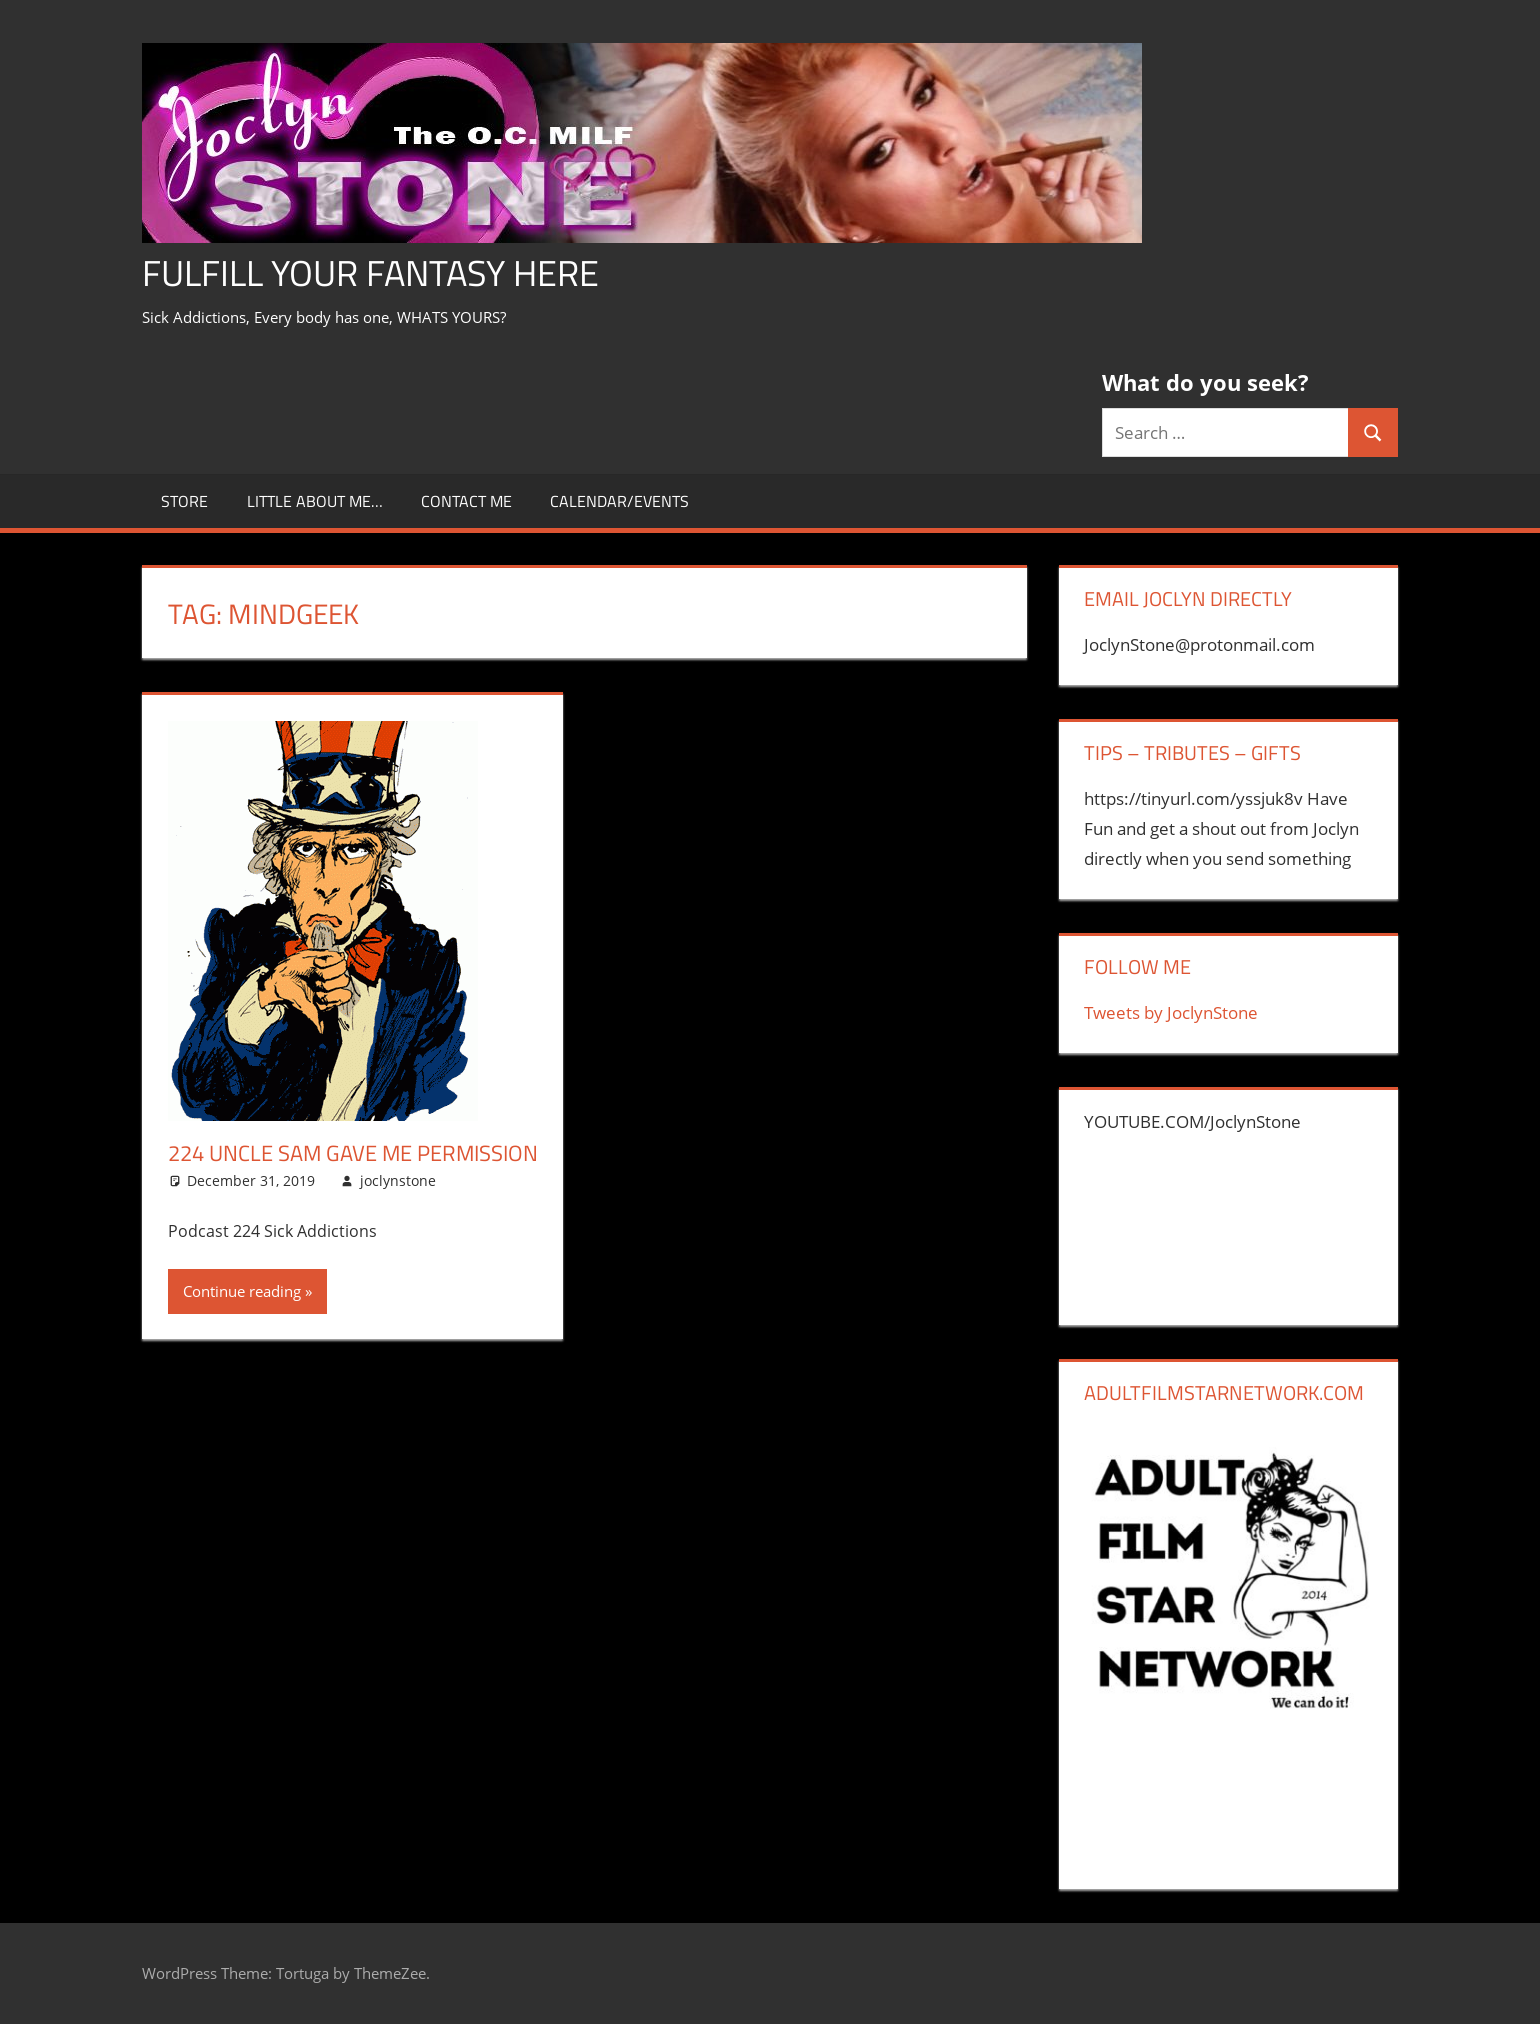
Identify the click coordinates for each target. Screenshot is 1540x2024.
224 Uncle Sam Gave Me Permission (353, 1153)
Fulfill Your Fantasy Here (370, 272)
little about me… (315, 501)
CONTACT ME (466, 501)
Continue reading (242, 1291)
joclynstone (398, 1180)
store (184, 501)
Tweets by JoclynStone (1171, 1012)
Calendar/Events (619, 501)
